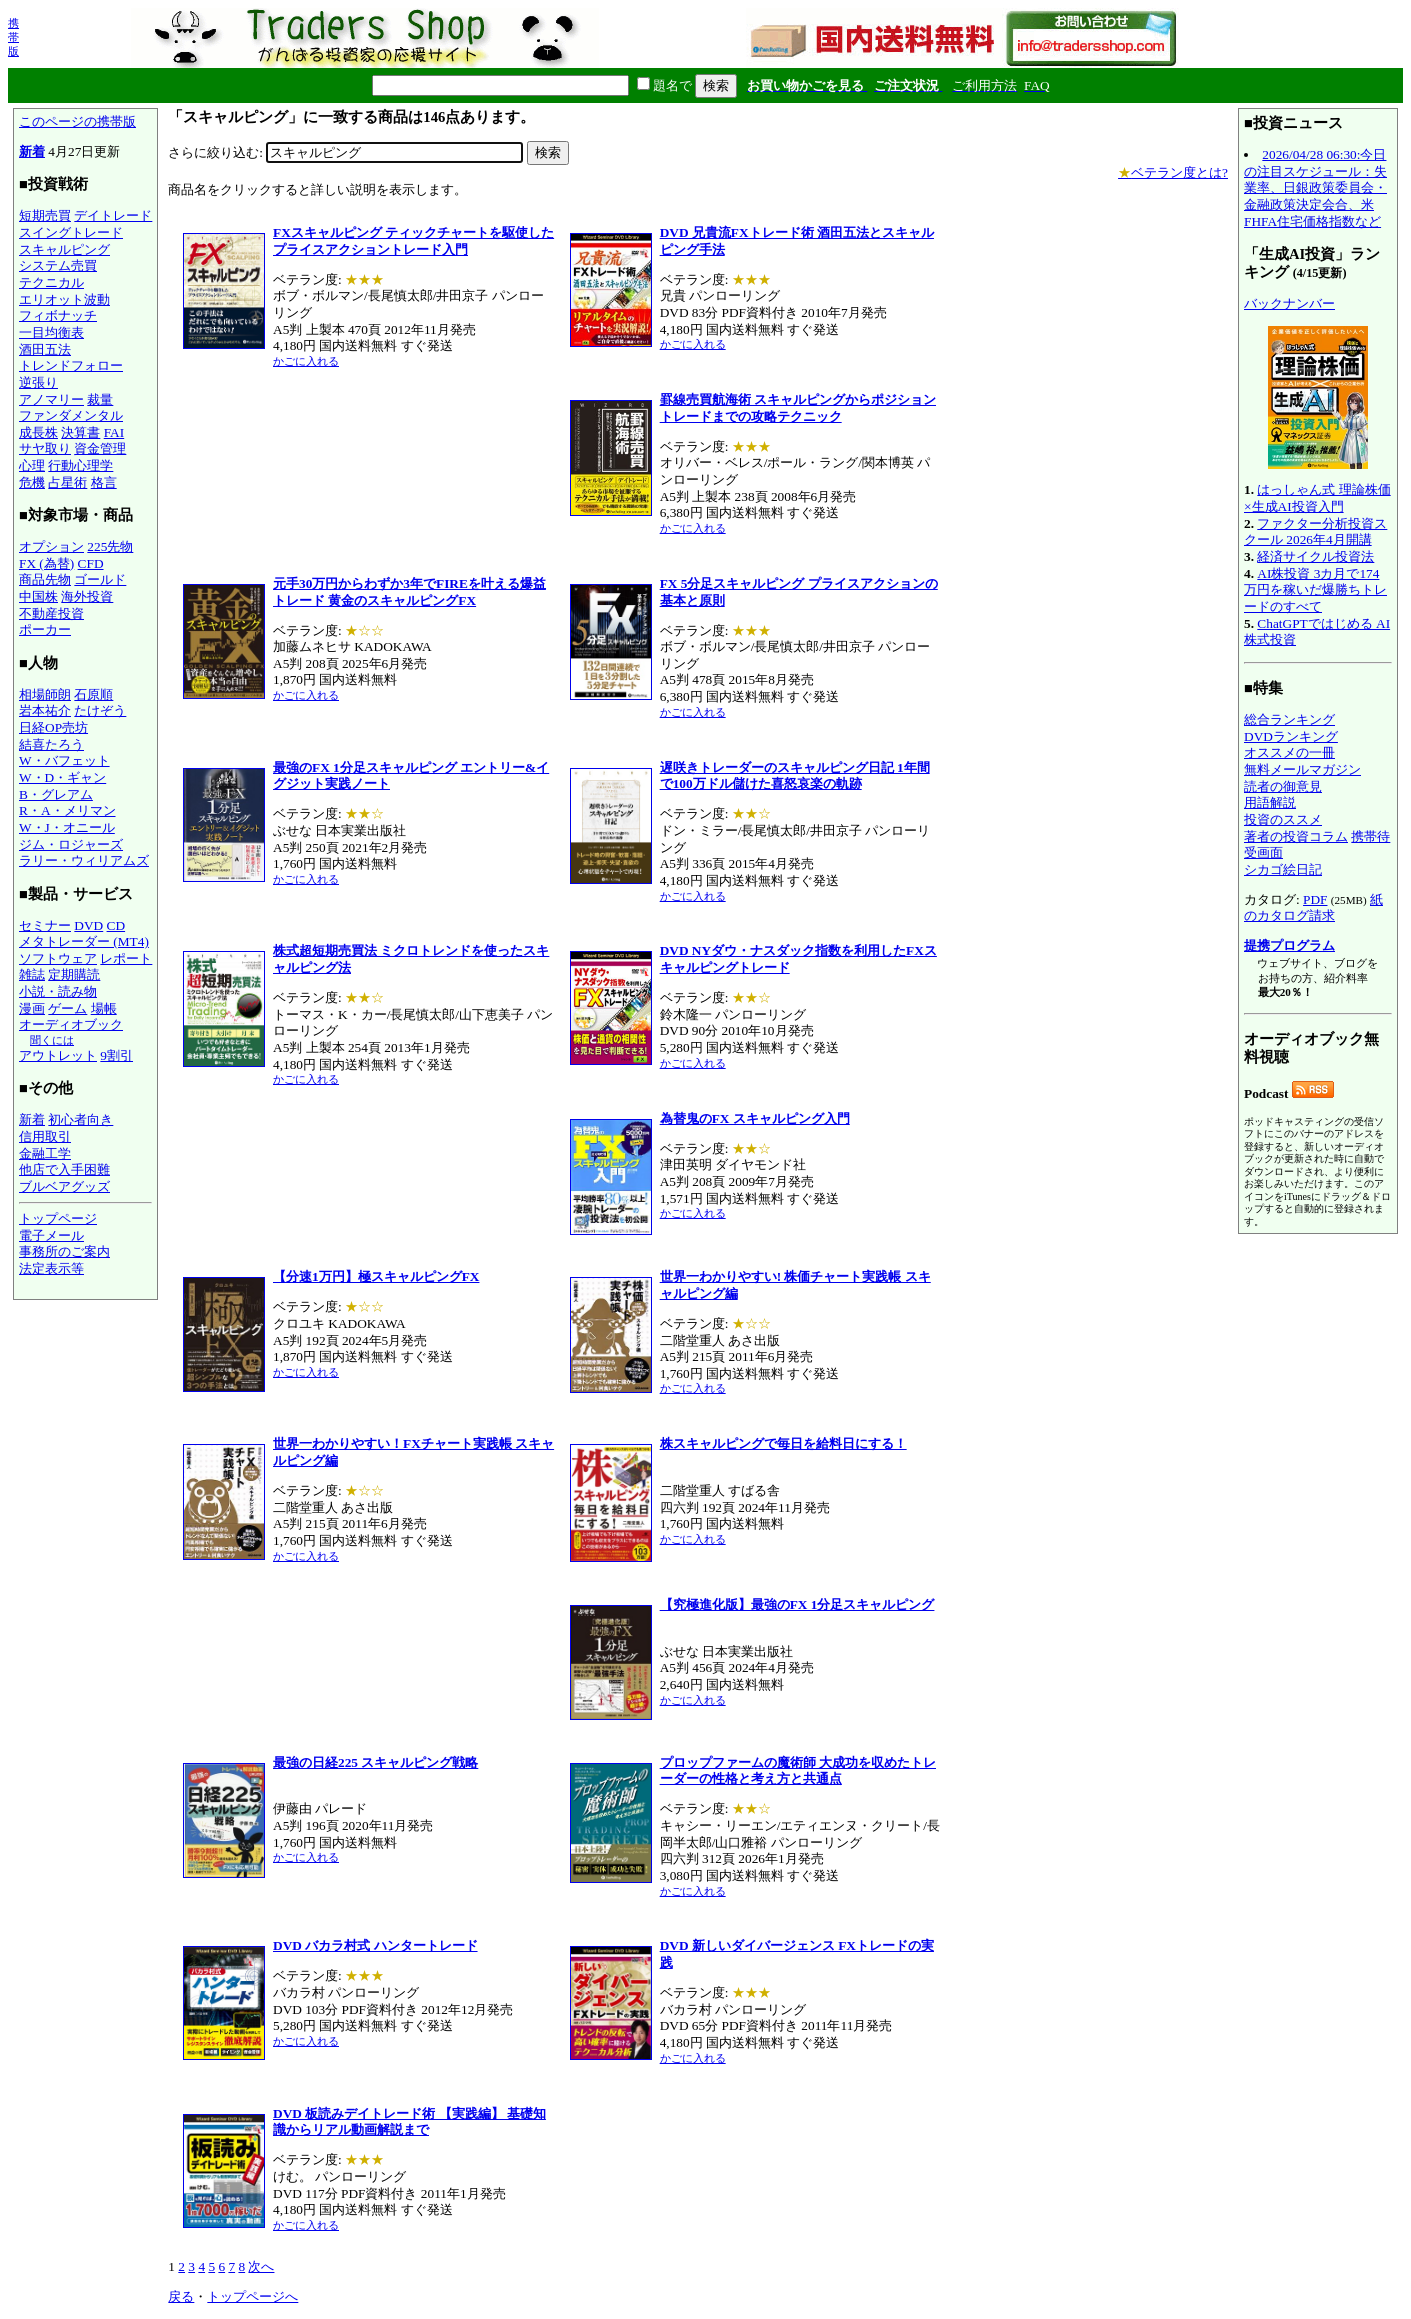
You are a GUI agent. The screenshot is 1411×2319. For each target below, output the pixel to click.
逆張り (38, 382)
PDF (1315, 899)
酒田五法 (45, 349)
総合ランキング (1289, 719)
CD (116, 925)
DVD (88, 925)
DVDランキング (1291, 736)
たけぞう (100, 710)
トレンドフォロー (71, 365)
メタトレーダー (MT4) (84, 941)
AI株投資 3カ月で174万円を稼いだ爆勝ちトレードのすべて (1315, 590)
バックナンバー (1289, 303)
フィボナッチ (58, 315)
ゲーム (67, 1008)
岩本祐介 (45, 710)
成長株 (38, 432)
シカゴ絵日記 (1283, 869)
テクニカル (51, 282)
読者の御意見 (1283, 786)
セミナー (45, 925)
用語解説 (1270, 802)
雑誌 (32, 974)
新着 (32, 151)
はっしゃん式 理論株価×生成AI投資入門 (1317, 498)
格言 (104, 482)
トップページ (58, 1218)
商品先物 (45, 579)
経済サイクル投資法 (1315, 556)
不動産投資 (51, 613)
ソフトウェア (58, 958)
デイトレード (113, 215)
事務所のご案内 (64, 1251)
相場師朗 (45, 694)
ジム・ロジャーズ (71, 844)
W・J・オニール (67, 827)
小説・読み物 (58, 991)
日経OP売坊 (53, 727)
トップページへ (252, 2296)
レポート (126, 958)
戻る (181, 2296)
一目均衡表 (51, 332)
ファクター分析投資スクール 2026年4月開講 (1315, 532)
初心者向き (80, 1119)
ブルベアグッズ (64, 1186)
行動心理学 (80, 465)
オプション (51, 546)
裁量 (100, 399)
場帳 (104, 1008)
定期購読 (74, 974)
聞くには (52, 1040)
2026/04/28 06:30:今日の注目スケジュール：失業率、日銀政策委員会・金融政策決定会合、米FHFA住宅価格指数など (1315, 188)
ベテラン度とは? (1173, 172)
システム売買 (58, 265)
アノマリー (51, 399)
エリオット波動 (64, 299)
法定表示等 (51, 1268)
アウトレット (58, 1055)
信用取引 (45, 1136)
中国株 (38, 596)
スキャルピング (64, 249)
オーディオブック (71, 1024)
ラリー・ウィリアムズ (84, 860)
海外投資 (87, 596)
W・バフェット (64, 760)
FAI (114, 432)
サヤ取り (45, 448)
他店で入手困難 (64, 1169)
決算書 (80, 432)
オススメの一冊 (1289, 752)
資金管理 (100, 448)
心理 (32, 465)
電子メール (51, 1235)
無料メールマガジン (1302, 769)
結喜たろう (51, 744)
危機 (32, 482)
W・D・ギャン (62, 777)
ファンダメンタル (71, 415)
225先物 (110, 546)
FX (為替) (46, 563)
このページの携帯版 (77, 121)
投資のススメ (1283, 819)
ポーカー (45, 629)
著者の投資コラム (1296, 836)
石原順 (93, 694)
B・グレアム (56, 794)
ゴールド (100, 579)
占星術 (67, 482)
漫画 (32, 1008)
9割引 (116, 1055)
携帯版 (13, 37)
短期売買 (45, 215)
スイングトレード (71, 232)
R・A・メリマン (67, 810)
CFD (91, 563)
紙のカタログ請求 (1313, 908)
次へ (261, 2266)
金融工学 (45, 1153)
